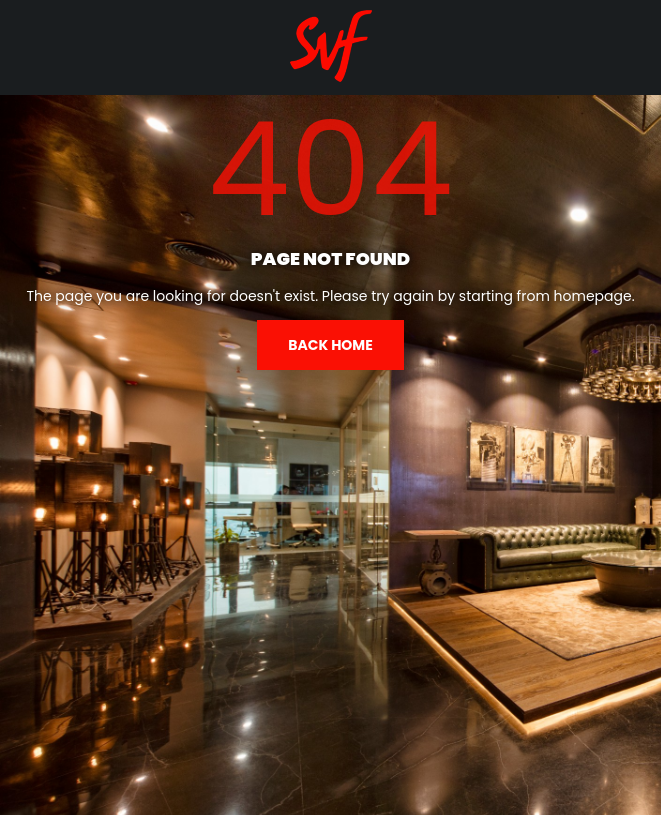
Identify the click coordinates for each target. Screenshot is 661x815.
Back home (330, 345)
